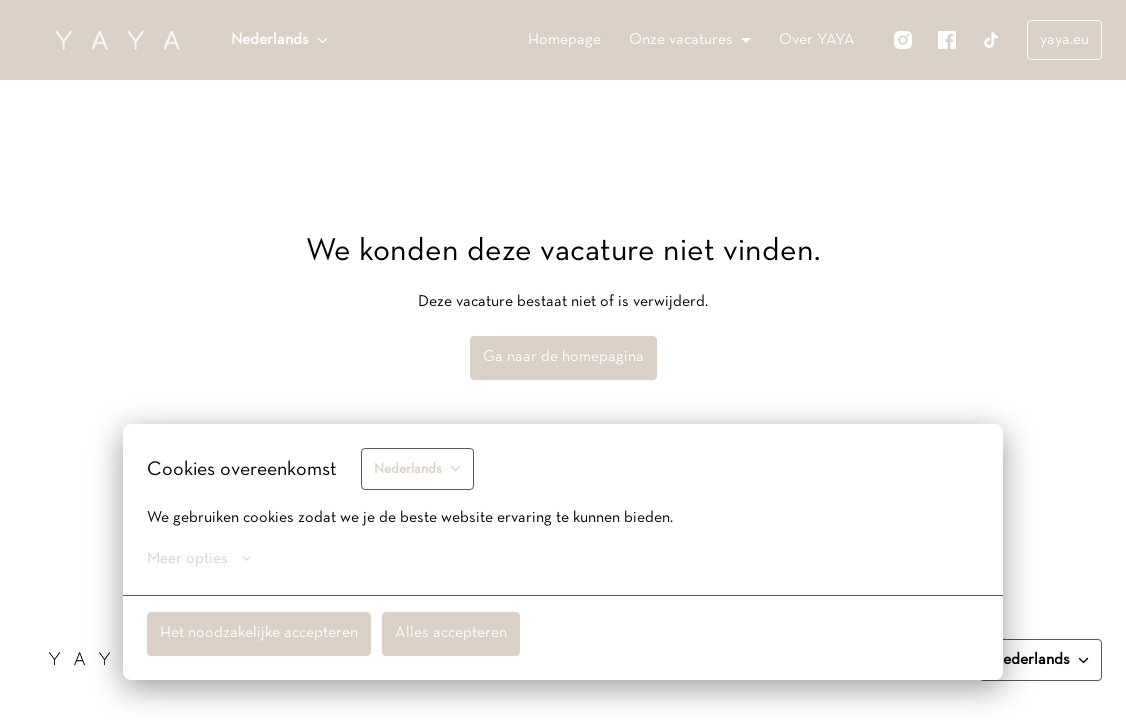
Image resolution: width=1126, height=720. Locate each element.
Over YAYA (817, 40)
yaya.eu (1064, 40)
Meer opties (199, 559)
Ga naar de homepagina (563, 357)
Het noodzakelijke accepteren (259, 633)
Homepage (564, 40)
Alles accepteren (451, 633)
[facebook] (947, 40)
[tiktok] (991, 40)
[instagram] (903, 40)
